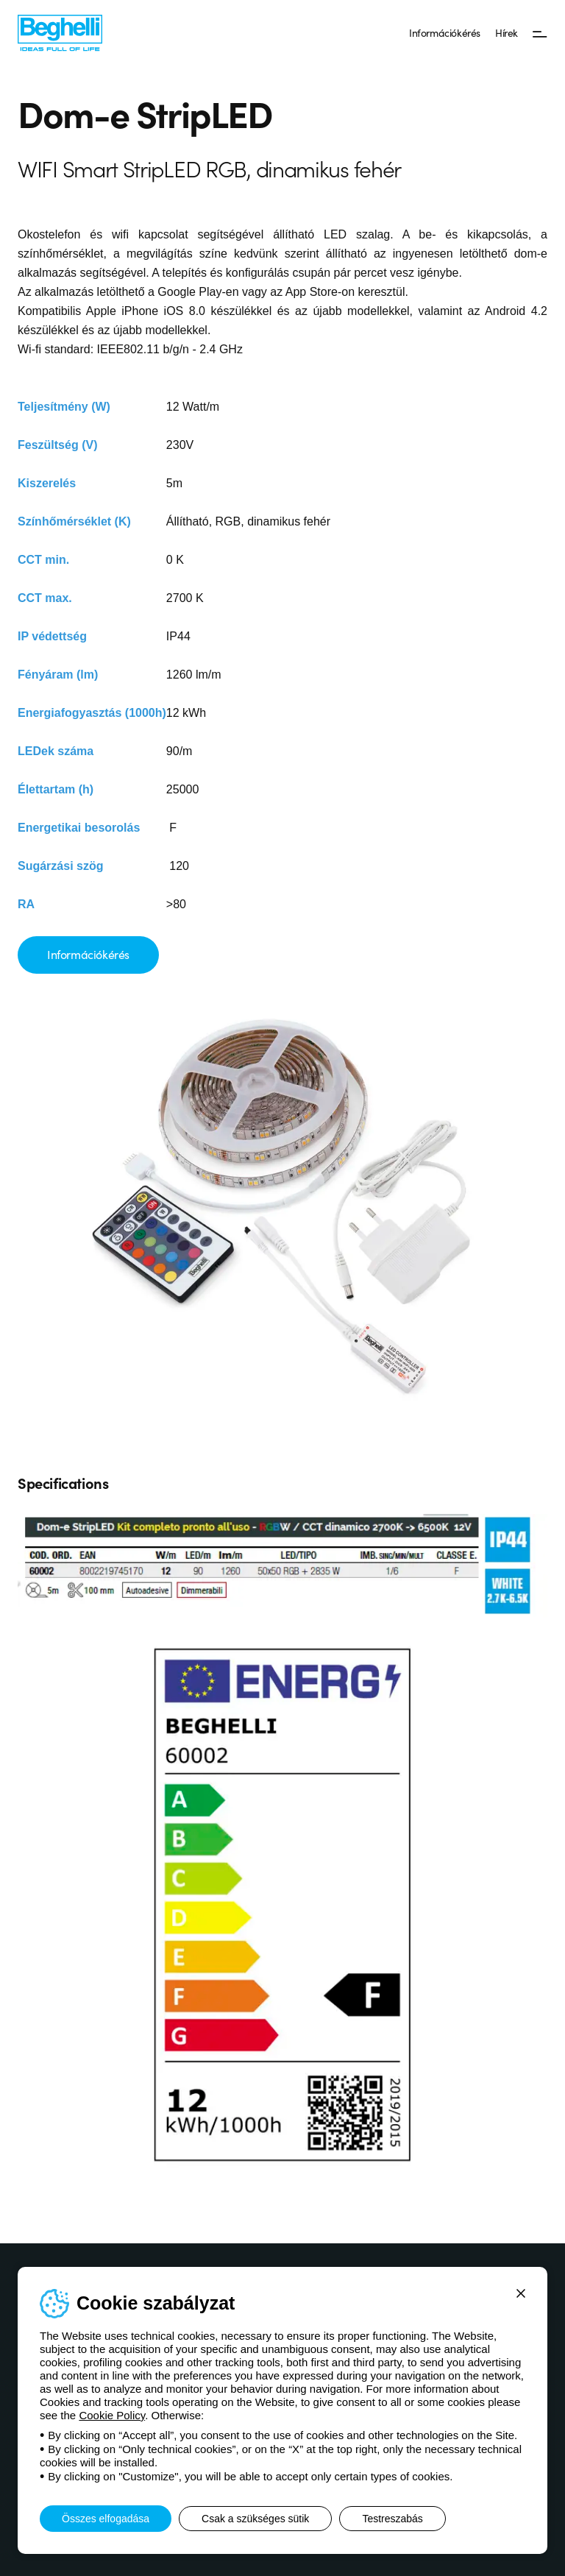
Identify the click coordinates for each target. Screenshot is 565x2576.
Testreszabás (392, 2518)
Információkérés (444, 32)
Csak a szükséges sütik (255, 2518)
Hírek (506, 32)
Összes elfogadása (105, 2518)
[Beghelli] (60, 32)
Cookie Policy (112, 2415)
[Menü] (540, 33)
